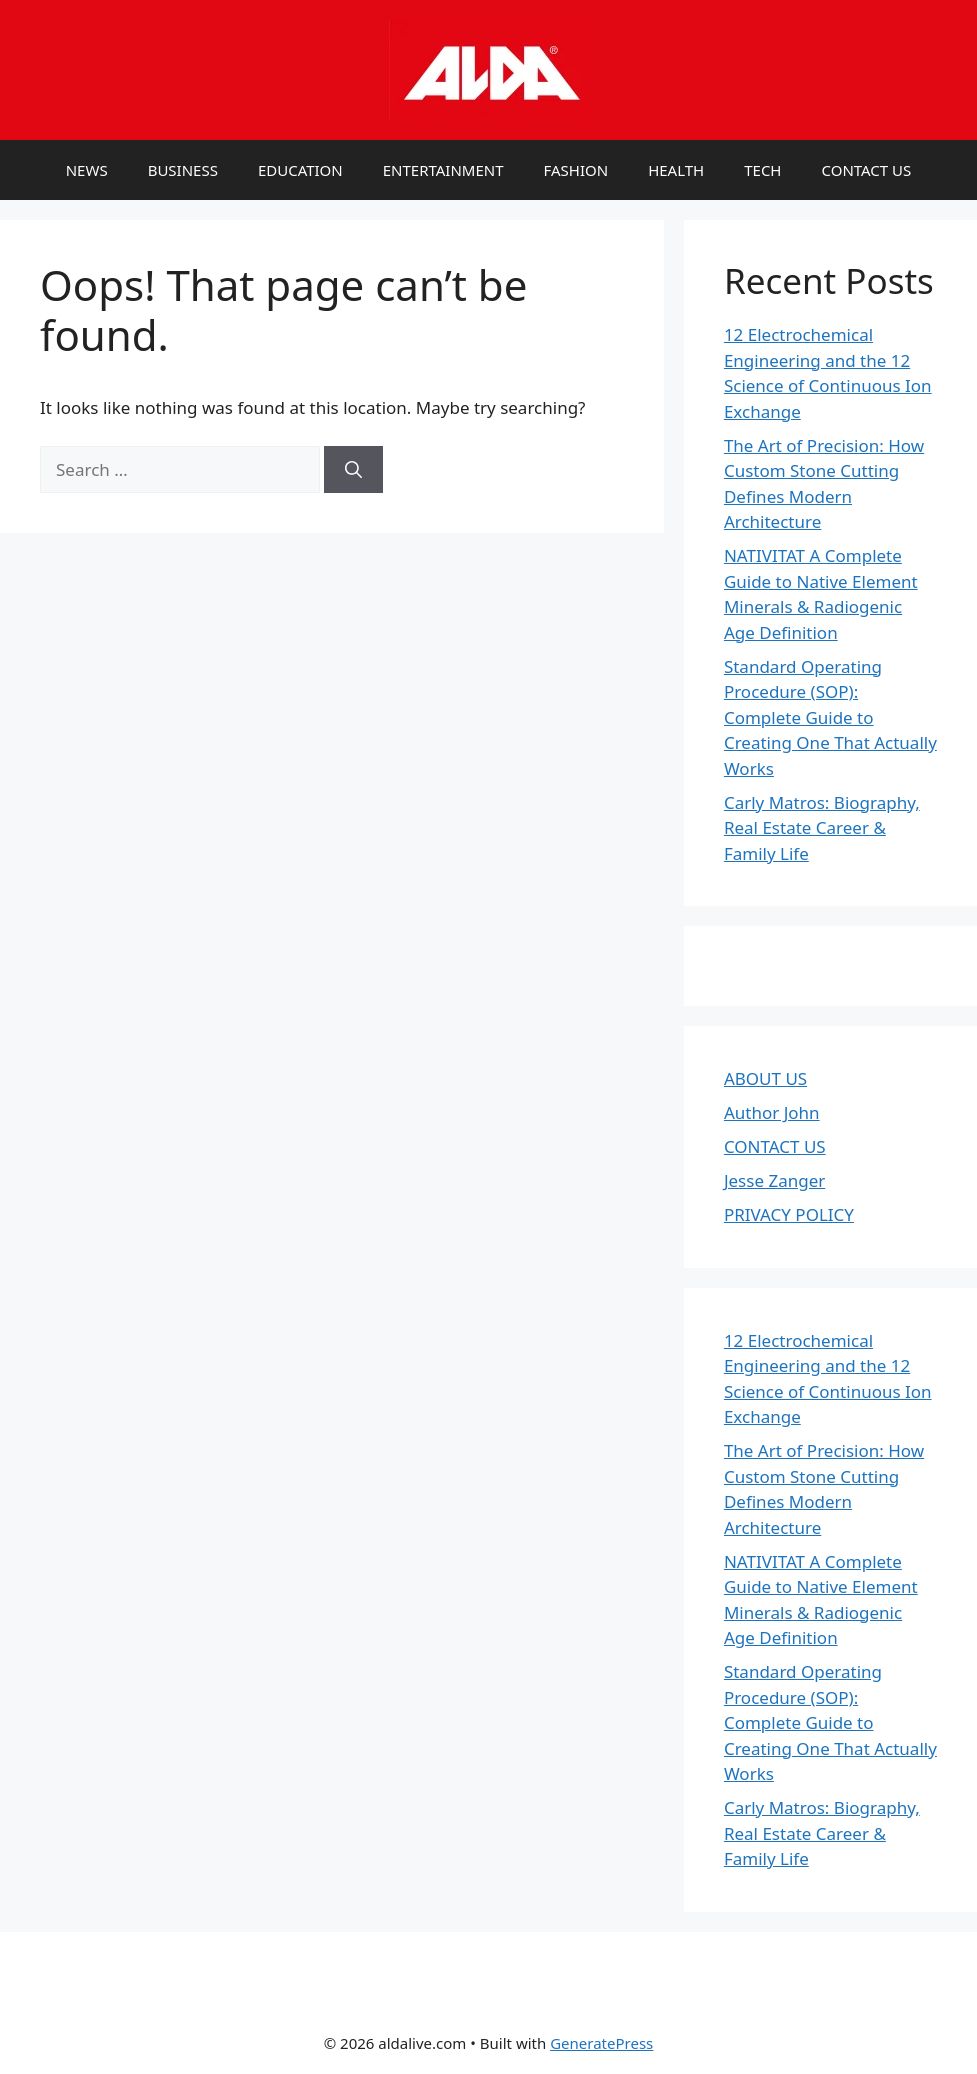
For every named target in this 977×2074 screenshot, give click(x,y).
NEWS (87, 170)
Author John (772, 1112)
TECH (762, 170)
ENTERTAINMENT (443, 170)
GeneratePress (601, 2043)
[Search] (353, 470)
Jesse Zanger (774, 1180)
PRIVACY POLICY (789, 1214)
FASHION (576, 170)
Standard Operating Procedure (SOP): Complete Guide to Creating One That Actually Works (830, 717)
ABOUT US (765, 1078)
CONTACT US (866, 170)
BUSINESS (183, 170)
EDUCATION (300, 170)
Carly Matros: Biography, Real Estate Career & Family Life (822, 828)
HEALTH (676, 170)
